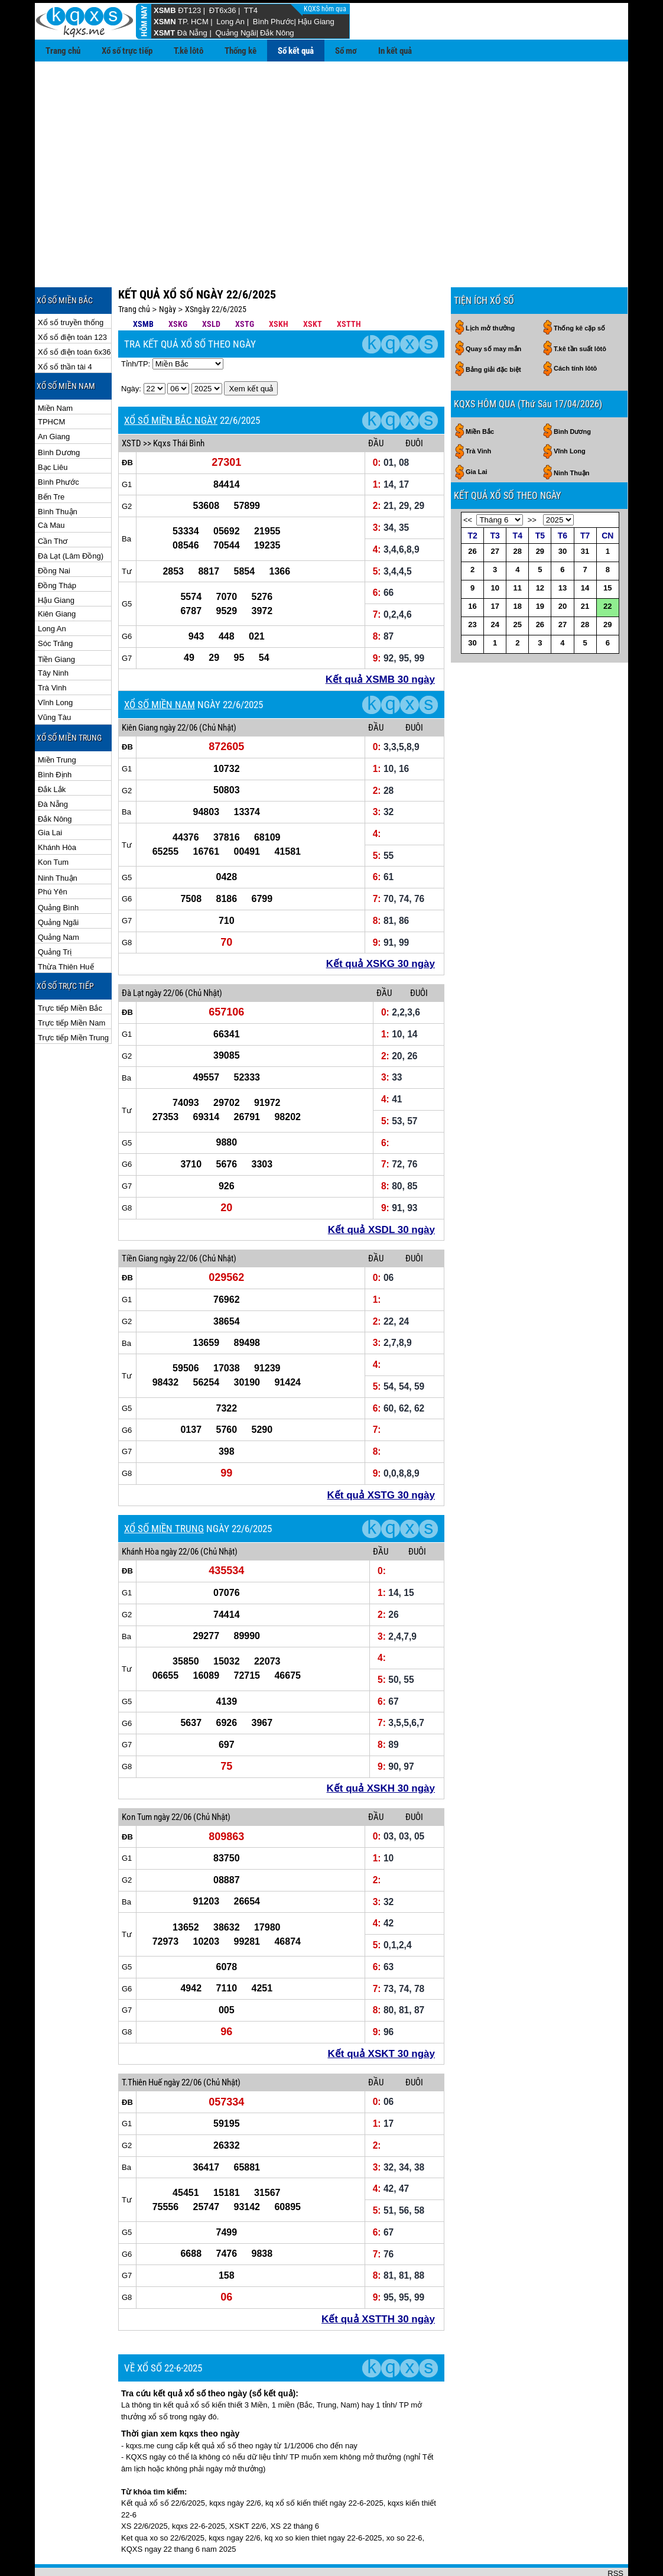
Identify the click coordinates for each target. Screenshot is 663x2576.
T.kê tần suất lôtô (580, 310)
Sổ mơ (346, 51)
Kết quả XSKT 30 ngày (381, 2015)
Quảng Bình (58, 869)
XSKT (312, 285)
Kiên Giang (57, 575)
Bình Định (55, 736)
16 (472, 567)
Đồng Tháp (57, 547)
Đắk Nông (277, 32)
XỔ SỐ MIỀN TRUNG (164, 1490)
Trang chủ (63, 51)
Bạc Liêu (52, 428)
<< (467, 481)
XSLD (211, 285)
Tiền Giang (56, 621)
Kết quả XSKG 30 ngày (380, 925)
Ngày (167, 270)
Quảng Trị (55, 913)
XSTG (244, 285)
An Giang (54, 398)
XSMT (164, 32)
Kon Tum (53, 823)
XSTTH (349, 285)
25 (518, 586)
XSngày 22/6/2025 (215, 270)
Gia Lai (50, 794)
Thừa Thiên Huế (66, 928)
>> (532, 481)
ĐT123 (189, 10)
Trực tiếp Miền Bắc (70, 969)
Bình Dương (59, 414)
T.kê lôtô (188, 51)
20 (562, 567)
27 (494, 512)
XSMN (165, 21)
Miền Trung (57, 721)
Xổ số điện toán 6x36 (74, 313)
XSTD (131, 405)
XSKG (177, 285)
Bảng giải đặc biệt (493, 331)
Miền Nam (55, 369)
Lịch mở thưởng (490, 289)
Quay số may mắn (493, 310)
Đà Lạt (133, 954)
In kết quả (395, 51)
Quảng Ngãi (235, 32)
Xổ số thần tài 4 (65, 328)
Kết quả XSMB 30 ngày (380, 641)
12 (540, 549)
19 (540, 567)
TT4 (251, 10)
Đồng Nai (54, 532)
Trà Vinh (52, 649)
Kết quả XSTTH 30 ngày (378, 2280)
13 (562, 549)
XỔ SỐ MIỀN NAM (159, 666)
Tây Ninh (53, 634)
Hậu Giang (316, 21)
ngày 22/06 (178, 689)
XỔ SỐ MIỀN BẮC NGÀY (170, 382)
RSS (615, 2534)
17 (494, 567)
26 (472, 512)
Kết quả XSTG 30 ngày (381, 1456)
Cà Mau (51, 486)
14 (585, 549)
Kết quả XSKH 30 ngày (381, 1750)
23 (472, 586)
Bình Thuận (57, 473)
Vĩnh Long (55, 664)
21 (585, 567)
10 (494, 549)
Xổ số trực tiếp (127, 51)
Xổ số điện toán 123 (72, 298)
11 (518, 549)
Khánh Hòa (57, 808)
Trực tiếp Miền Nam (71, 984)
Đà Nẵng (192, 32)
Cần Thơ (52, 502)
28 (518, 512)
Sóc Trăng (55, 605)
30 (562, 512)
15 (607, 549)
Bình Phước (273, 21)
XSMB (165, 10)
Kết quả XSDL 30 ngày (381, 1191)
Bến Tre (51, 458)
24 (494, 586)
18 (518, 567)
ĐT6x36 (222, 10)
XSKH (278, 285)
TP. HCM (193, 21)
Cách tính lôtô (575, 329)
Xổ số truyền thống (70, 284)
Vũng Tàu (54, 678)
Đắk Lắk (52, 751)
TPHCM (51, 383)
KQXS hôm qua (326, 9)
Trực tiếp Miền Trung (73, 999)
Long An (230, 21)
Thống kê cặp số (579, 289)
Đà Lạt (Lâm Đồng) (70, 517)
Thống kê (240, 51)
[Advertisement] (331, 150)
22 (607, 567)
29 (540, 512)
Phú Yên (52, 853)
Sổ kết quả (296, 51)
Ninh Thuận (57, 839)
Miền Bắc (480, 393)
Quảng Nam (58, 898)
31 (585, 512)
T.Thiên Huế (142, 2044)
